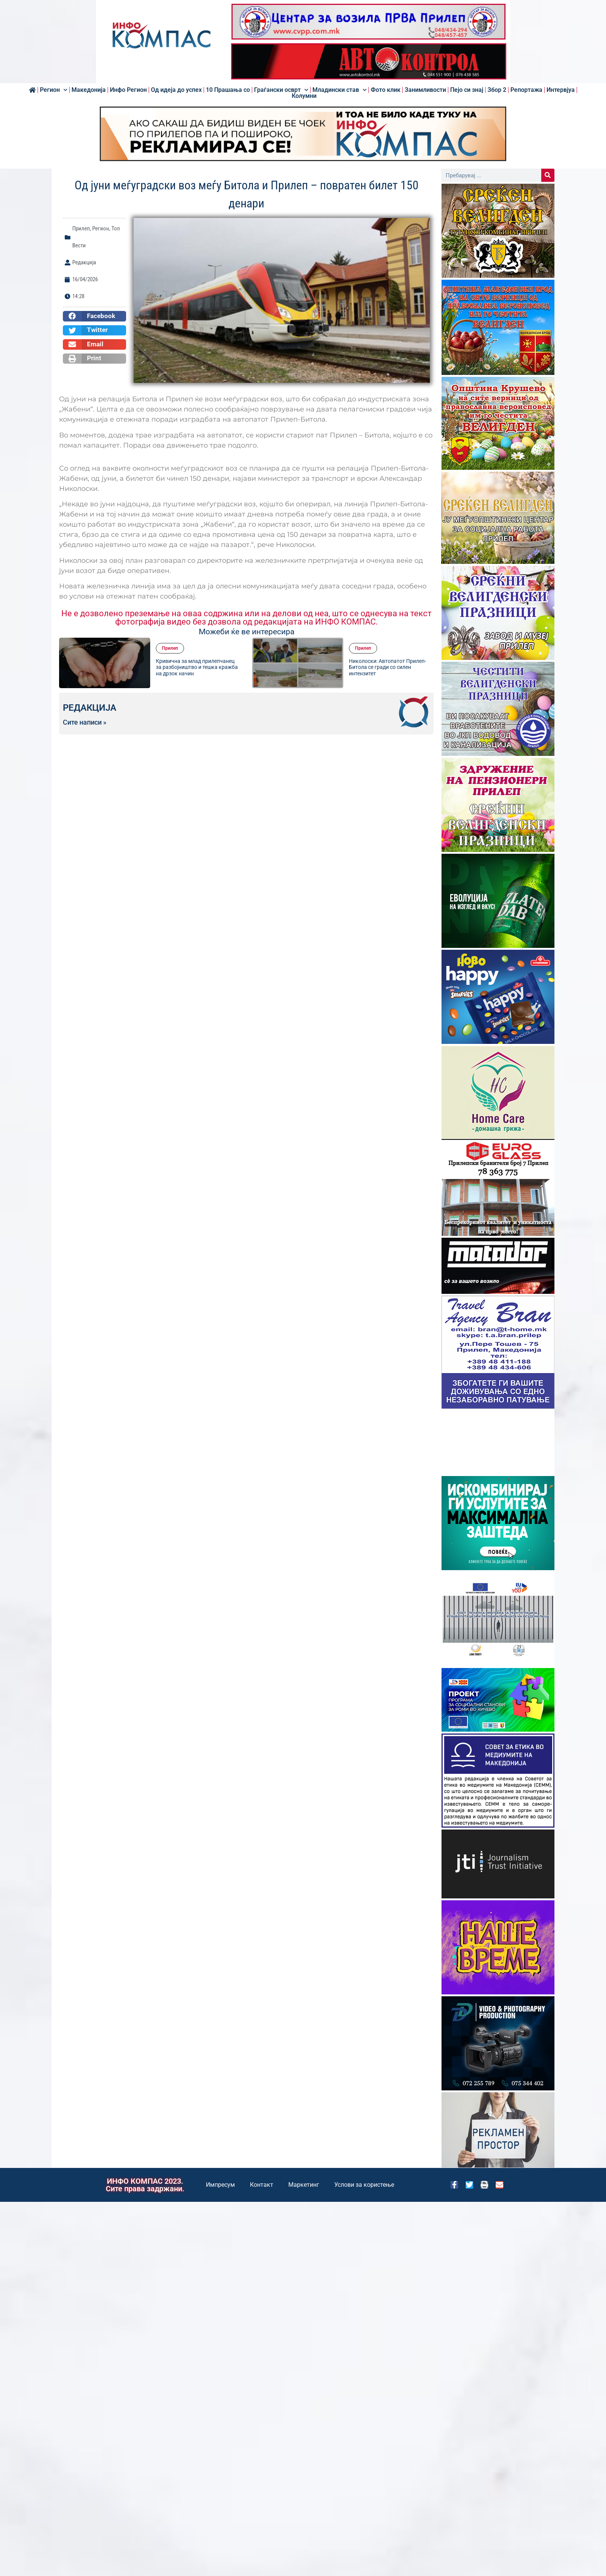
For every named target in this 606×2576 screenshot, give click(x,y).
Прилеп (81, 228)
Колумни (304, 96)
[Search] (547, 175)
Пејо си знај (466, 90)
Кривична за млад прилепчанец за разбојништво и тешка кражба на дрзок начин (197, 667)
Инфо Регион (128, 90)
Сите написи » (85, 722)
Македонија (89, 90)
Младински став (339, 90)
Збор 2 (496, 90)
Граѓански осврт (281, 90)
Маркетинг (303, 2184)
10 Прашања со (228, 90)
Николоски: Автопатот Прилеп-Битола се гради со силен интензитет (387, 667)
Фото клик (385, 90)
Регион (53, 90)
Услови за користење (364, 2184)
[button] (94, 316)
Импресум (220, 2184)
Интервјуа (561, 90)
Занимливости (425, 90)
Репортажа (526, 90)
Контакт (261, 2184)
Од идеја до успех (176, 90)
